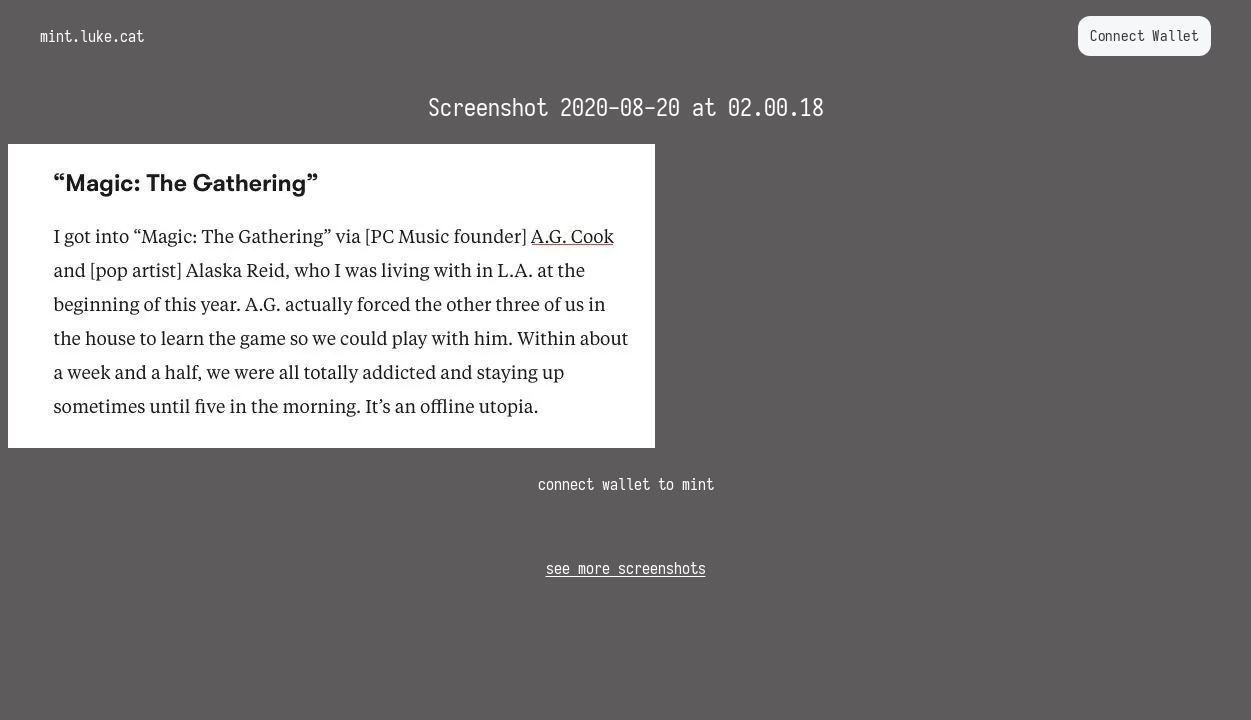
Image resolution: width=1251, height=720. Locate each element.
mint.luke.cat (92, 36)
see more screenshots (626, 568)
